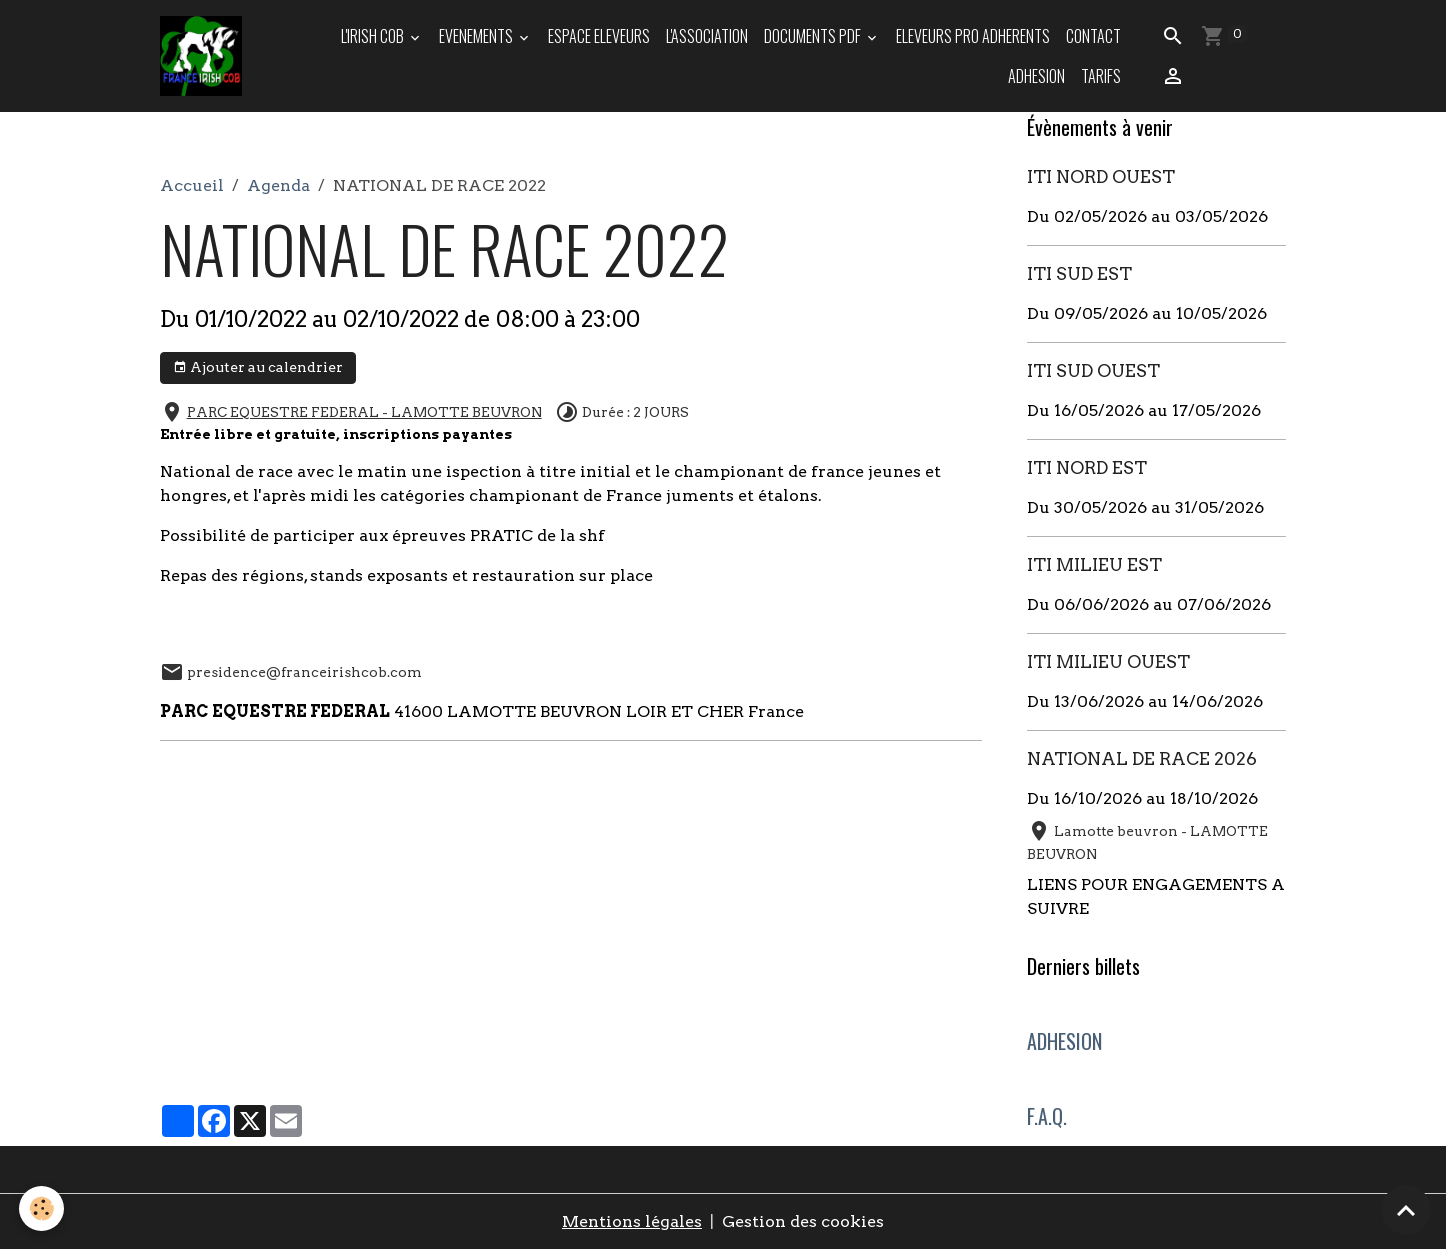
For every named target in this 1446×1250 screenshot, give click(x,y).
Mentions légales (632, 1221)
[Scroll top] (1406, 1210)
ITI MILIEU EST (1094, 564)
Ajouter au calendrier (258, 368)
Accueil (192, 185)
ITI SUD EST (1079, 273)
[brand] (202, 56)
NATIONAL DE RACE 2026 (1142, 758)
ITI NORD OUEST (1101, 176)
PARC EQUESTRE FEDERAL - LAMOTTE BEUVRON (364, 412)
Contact (1093, 36)
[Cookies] (42, 1208)
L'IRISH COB (374, 36)
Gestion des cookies (803, 1221)
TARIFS (1101, 76)
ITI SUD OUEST (1093, 370)
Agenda (278, 185)
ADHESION (1036, 76)
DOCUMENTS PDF (814, 36)
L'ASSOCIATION (707, 36)
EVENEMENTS (477, 36)
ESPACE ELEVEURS (599, 36)
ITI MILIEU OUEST (1108, 661)
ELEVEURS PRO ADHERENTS (973, 36)
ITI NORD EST (1087, 467)
